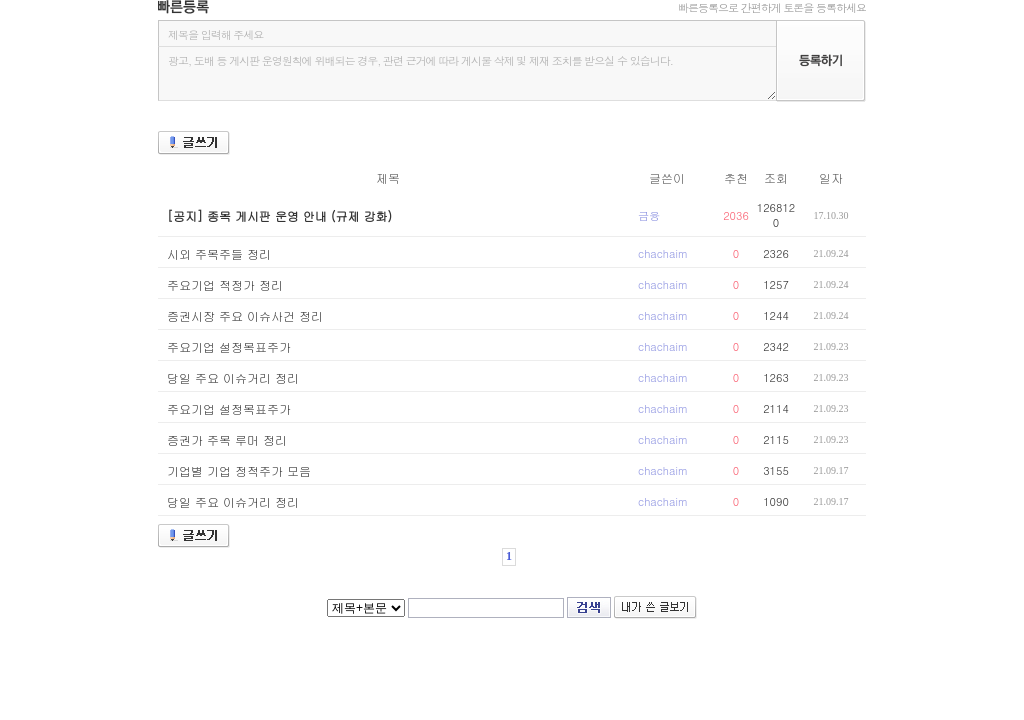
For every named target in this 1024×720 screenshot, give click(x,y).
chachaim (663, 253)
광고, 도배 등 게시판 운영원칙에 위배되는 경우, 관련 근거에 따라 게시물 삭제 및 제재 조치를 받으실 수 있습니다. (467, 73)
